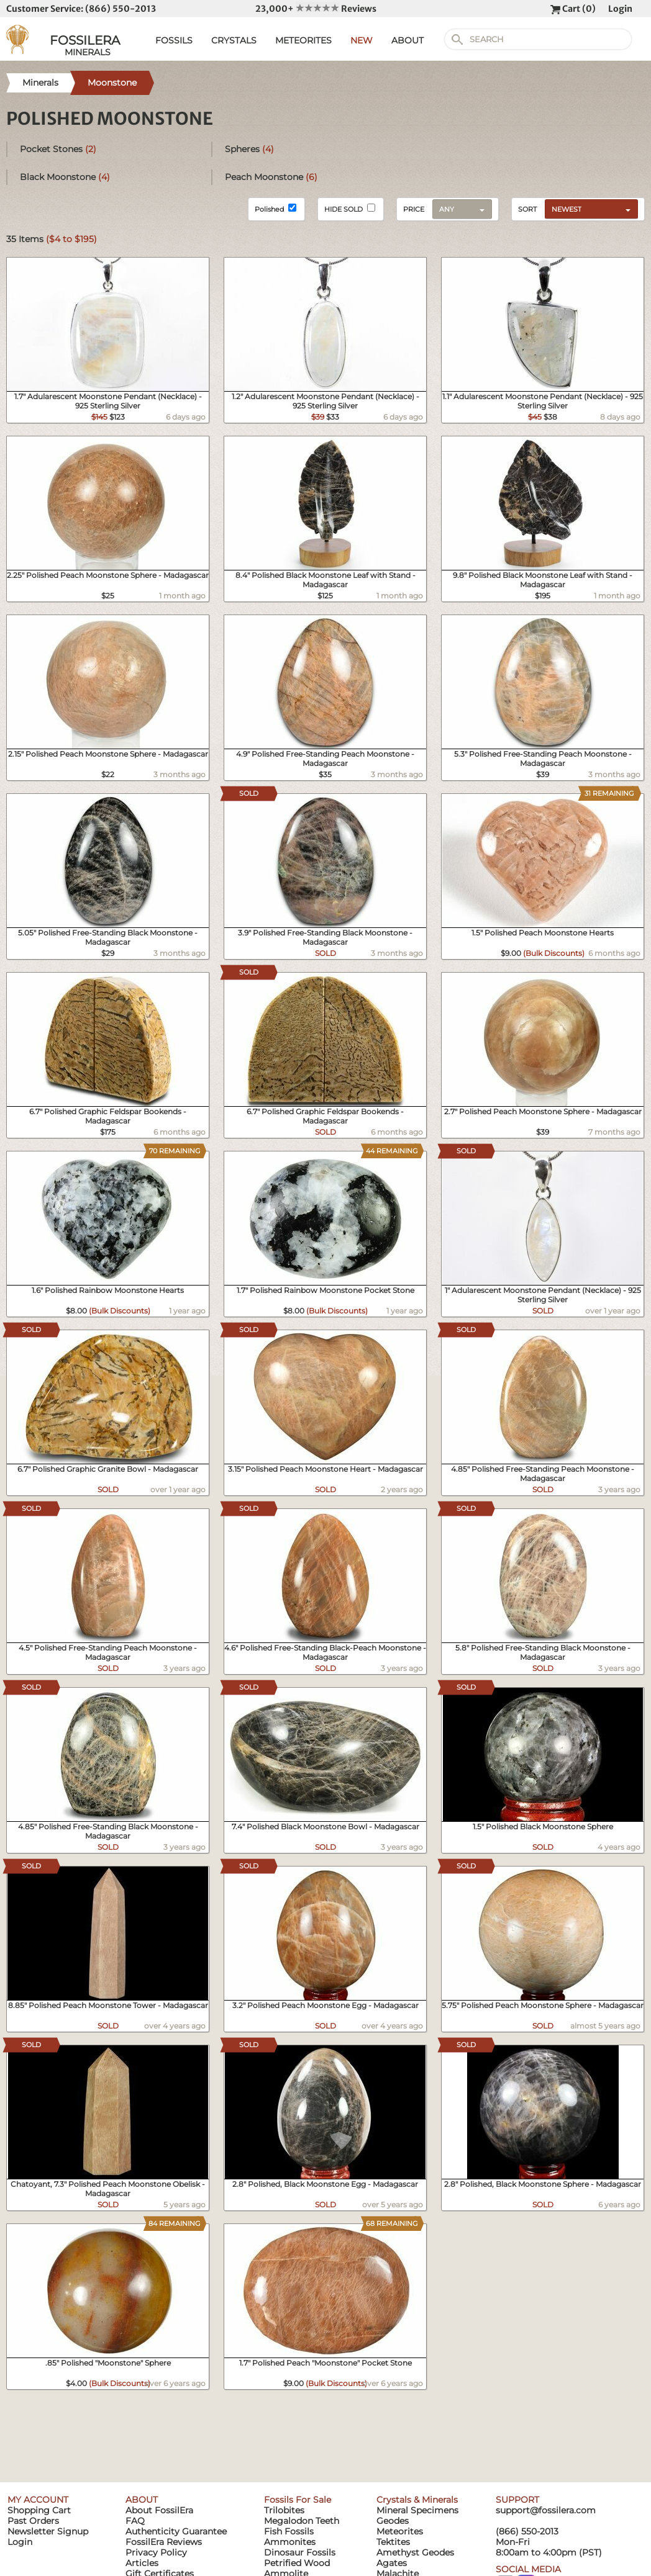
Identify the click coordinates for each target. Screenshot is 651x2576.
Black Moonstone (65, 176)
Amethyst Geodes (415, 2552)
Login (620, 8)
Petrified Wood (297, 2563)
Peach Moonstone (271, 176)
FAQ (135, 2520)
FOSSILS (174, 40)
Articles (141, 2563)
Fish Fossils (289, 2531)
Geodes (392, 2520)
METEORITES (303, 40)
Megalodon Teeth (301, 2520)
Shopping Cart (39, 2510)
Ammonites (290, 2541)
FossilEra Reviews (163, 2541)
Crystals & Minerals (417, 2499)
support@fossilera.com (546, 2510)
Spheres (249, 149)
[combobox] (588, 208)
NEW (361, 40)
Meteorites (399, 2531)
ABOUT (407, 40)
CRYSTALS (234, 40)
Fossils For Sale (297, 2499)
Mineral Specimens (417, 2510)
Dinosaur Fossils (299, 2552)
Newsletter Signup (47, 2531)
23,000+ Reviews (315, 8)
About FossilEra (159, 2510)
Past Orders (33, 2520)
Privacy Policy (156, 2552)
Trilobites (284, 2510)
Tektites (393, 2541)
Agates (391, 2563)
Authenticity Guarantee (176, 2531)
